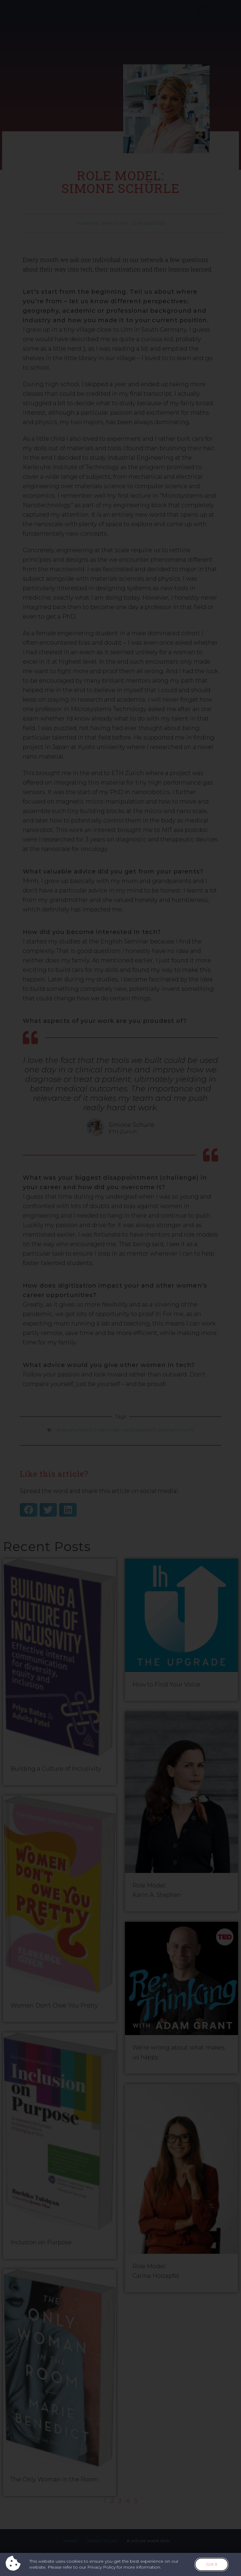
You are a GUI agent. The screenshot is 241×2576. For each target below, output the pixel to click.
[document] (120, 1288)
